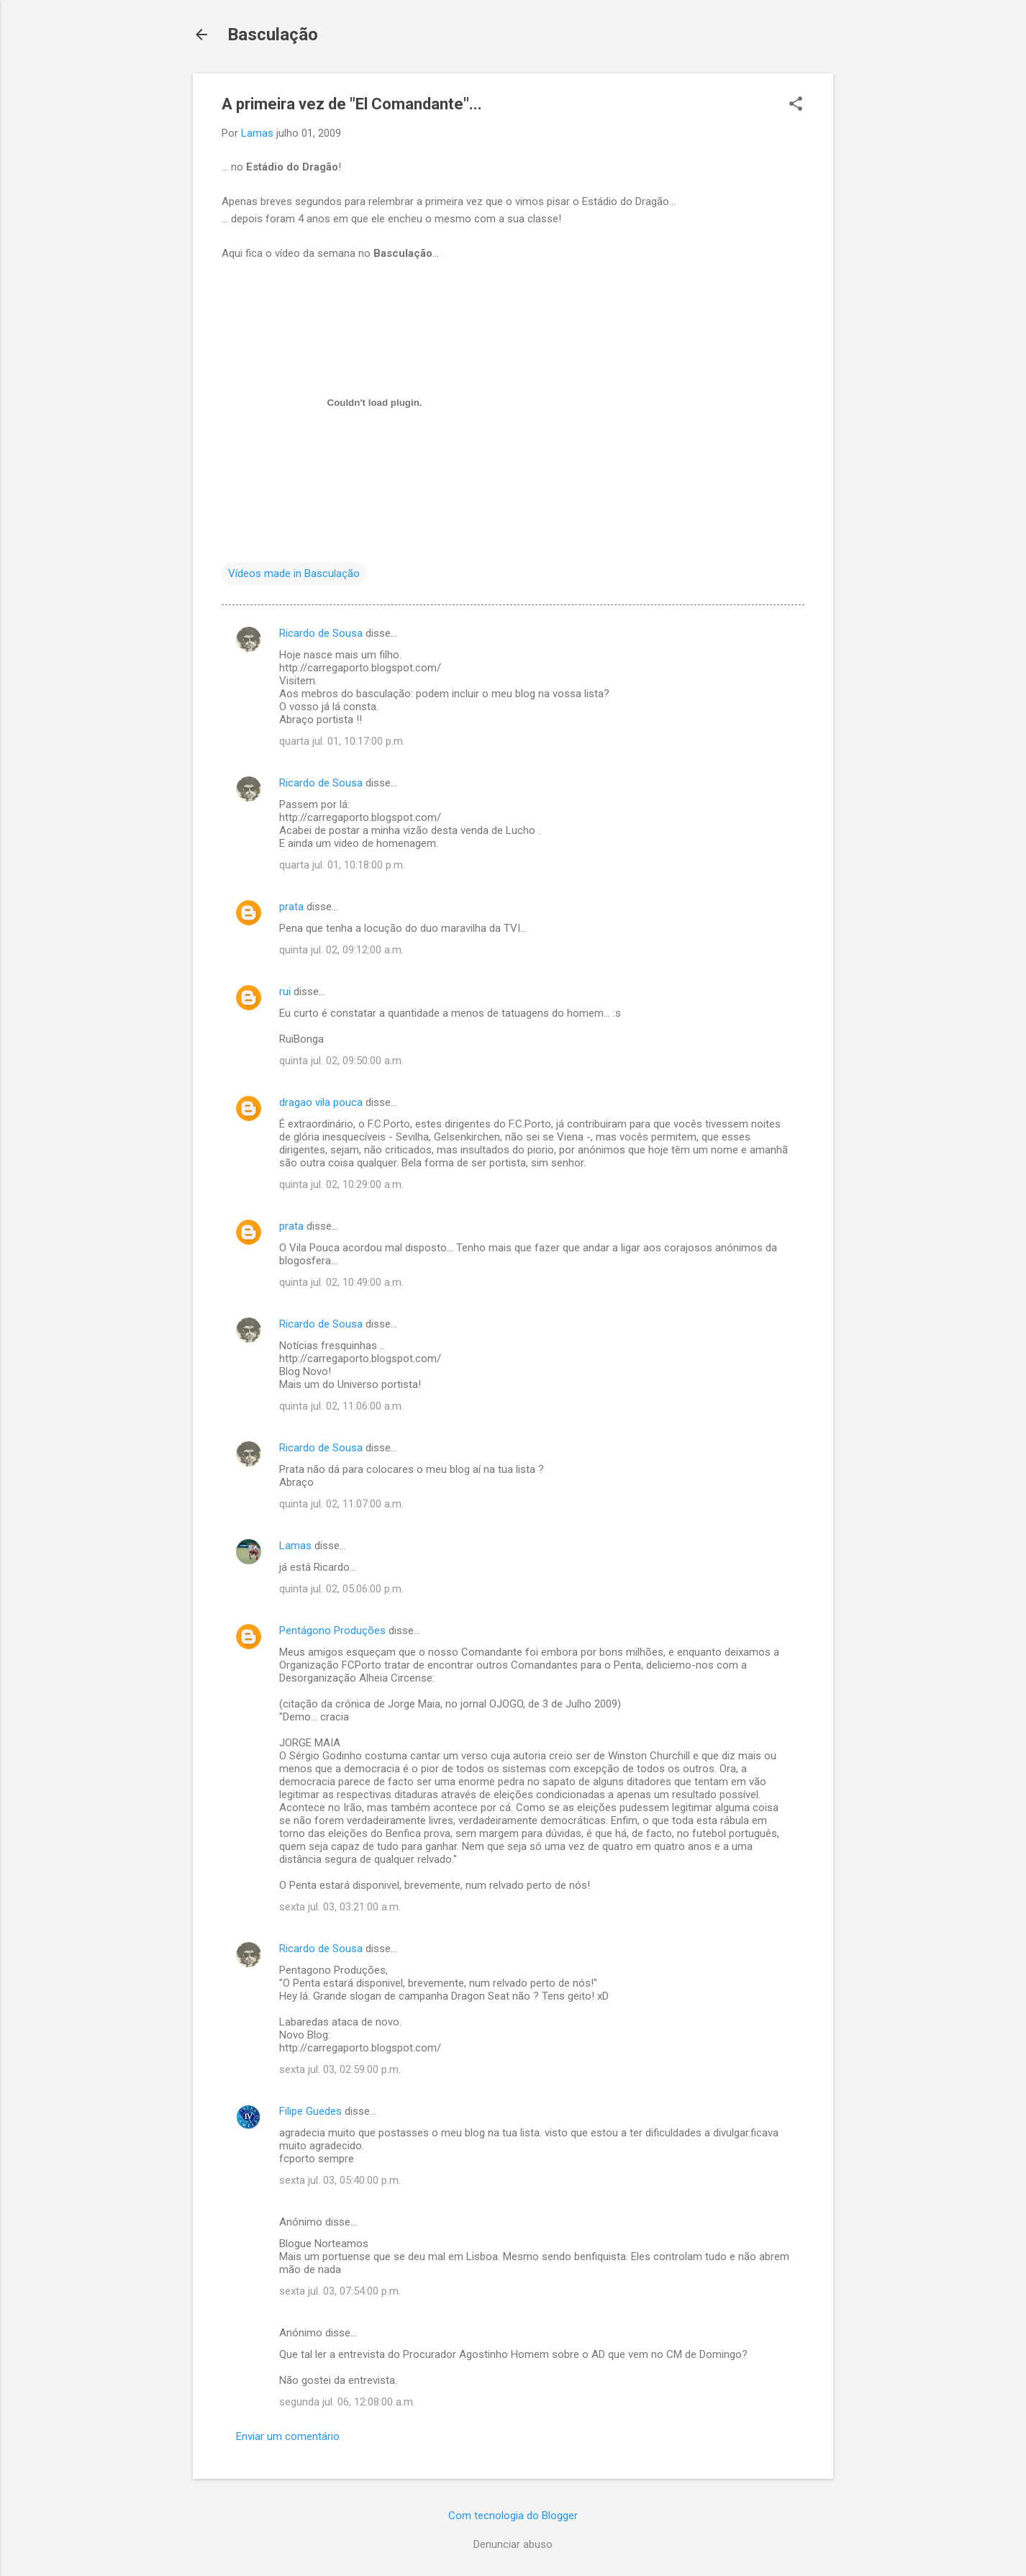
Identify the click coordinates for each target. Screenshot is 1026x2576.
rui (285, 991)
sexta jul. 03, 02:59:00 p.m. (340, 2069)
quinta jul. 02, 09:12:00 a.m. (341, 949)
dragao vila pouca (321, 1102)
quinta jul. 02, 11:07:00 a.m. (341, 1503)
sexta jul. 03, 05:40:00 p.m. (340, 2180)
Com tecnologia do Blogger (513, 2515)
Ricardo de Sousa (321, 633)
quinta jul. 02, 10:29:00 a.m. (341, 1184)
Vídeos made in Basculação (294, 573)
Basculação (272, 34)
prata (291, 906)
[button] (795, 105)
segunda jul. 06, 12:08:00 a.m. (347, 2401)
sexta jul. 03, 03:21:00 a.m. (340, 1906)
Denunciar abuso (513, 2544)
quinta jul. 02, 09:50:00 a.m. (341, 1060)
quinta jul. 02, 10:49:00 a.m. (341, 1282)
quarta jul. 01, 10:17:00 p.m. (342, 741)
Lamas (295, 1545)
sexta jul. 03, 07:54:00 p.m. (340, 2291)
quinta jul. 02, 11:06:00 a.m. (341, 1406)
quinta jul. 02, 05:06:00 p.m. (341, 1588)
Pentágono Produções (332, 1630)
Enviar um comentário (288, 2436)
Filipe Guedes (310, 2111)
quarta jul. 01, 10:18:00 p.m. (342, 864)
